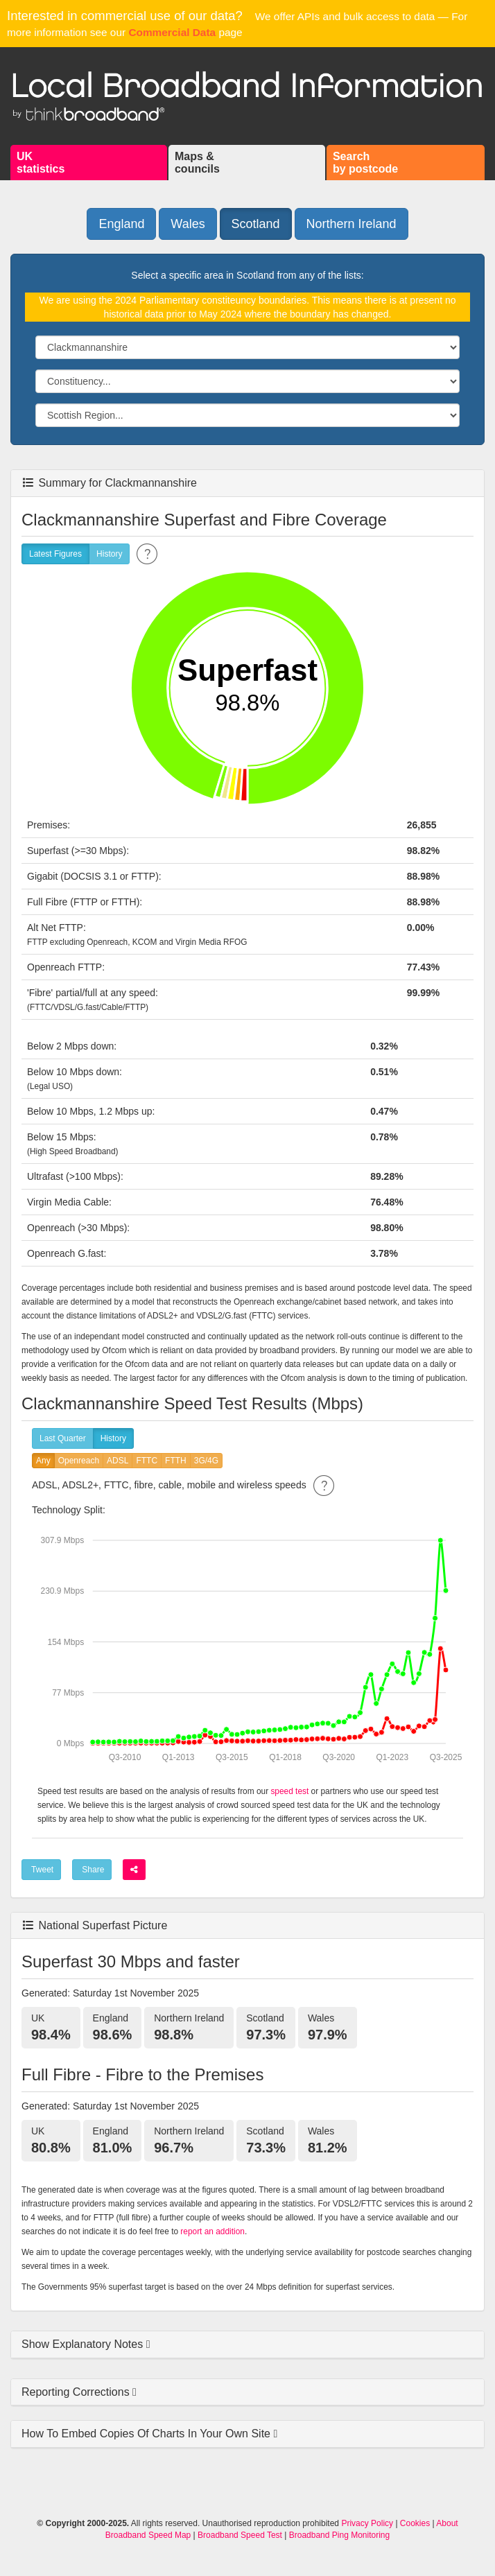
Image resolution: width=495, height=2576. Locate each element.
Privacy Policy (367, 2523)
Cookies (415, 2523)
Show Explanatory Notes (83, 2344)
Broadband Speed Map (148, 2535)
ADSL (117, 1461)
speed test (289, 1791)
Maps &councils (197, 162)
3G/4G (206, 1461)
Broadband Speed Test (240, 2535)
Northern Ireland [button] (351, 224)
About (447, 2523)
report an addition (212, 2231)
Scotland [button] (256, 224)
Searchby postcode (365, 162)
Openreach (78, 1461)
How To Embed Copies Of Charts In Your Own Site (147, 2433)
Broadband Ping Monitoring (339, 2535)
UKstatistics (40, 162)
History (109, 554)
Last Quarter (63, 1439)
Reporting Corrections (76, 2392)
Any (43, 1461)
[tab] (247, 2344)
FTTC (146, 1461)
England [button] (121, 224)
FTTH (175, 1461)
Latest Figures (55, 554)
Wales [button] (188, 224)
